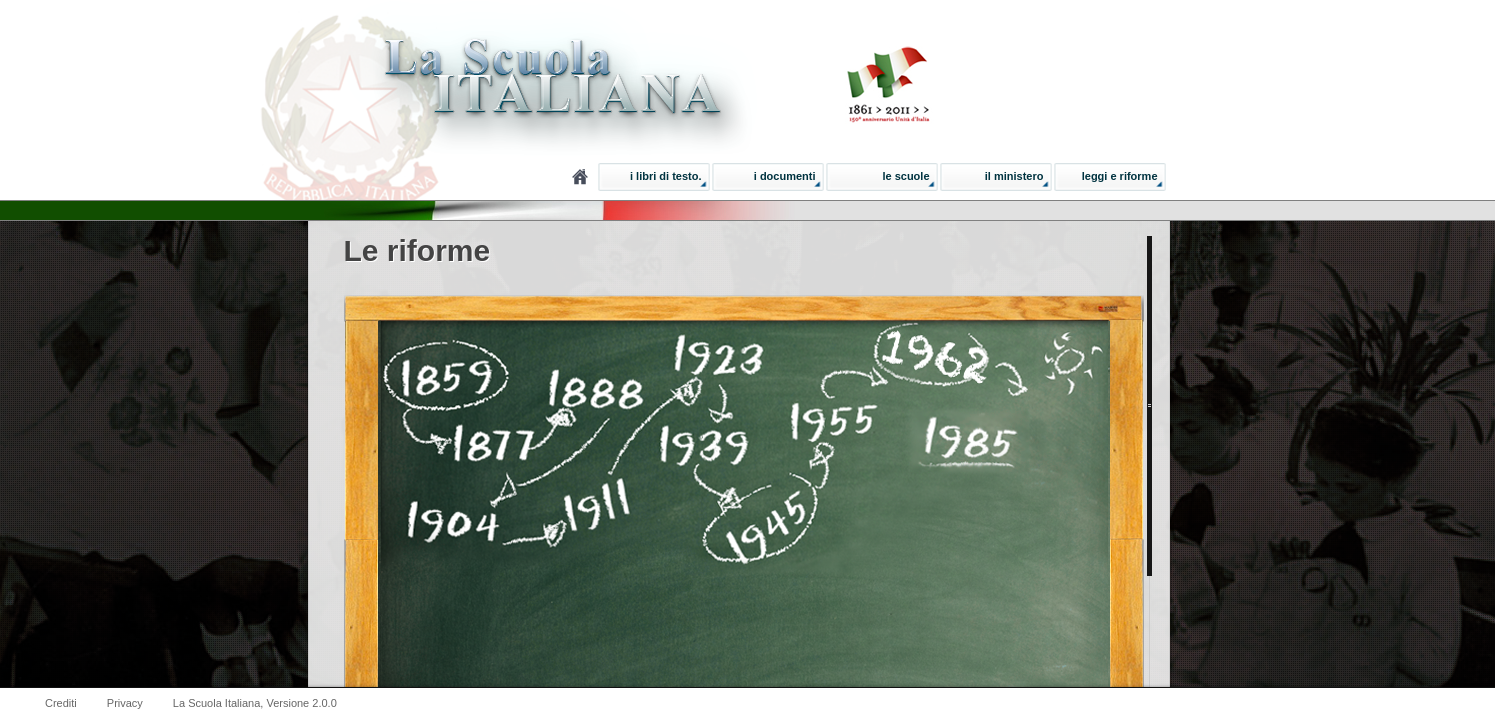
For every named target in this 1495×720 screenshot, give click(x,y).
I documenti (785, 176)
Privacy (125, 703)
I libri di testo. (666, 176)
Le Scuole (905, 176)
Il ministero (1014, 176)
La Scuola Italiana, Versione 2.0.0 (255, 703)
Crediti (61, 703)
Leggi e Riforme (1120, 176)
